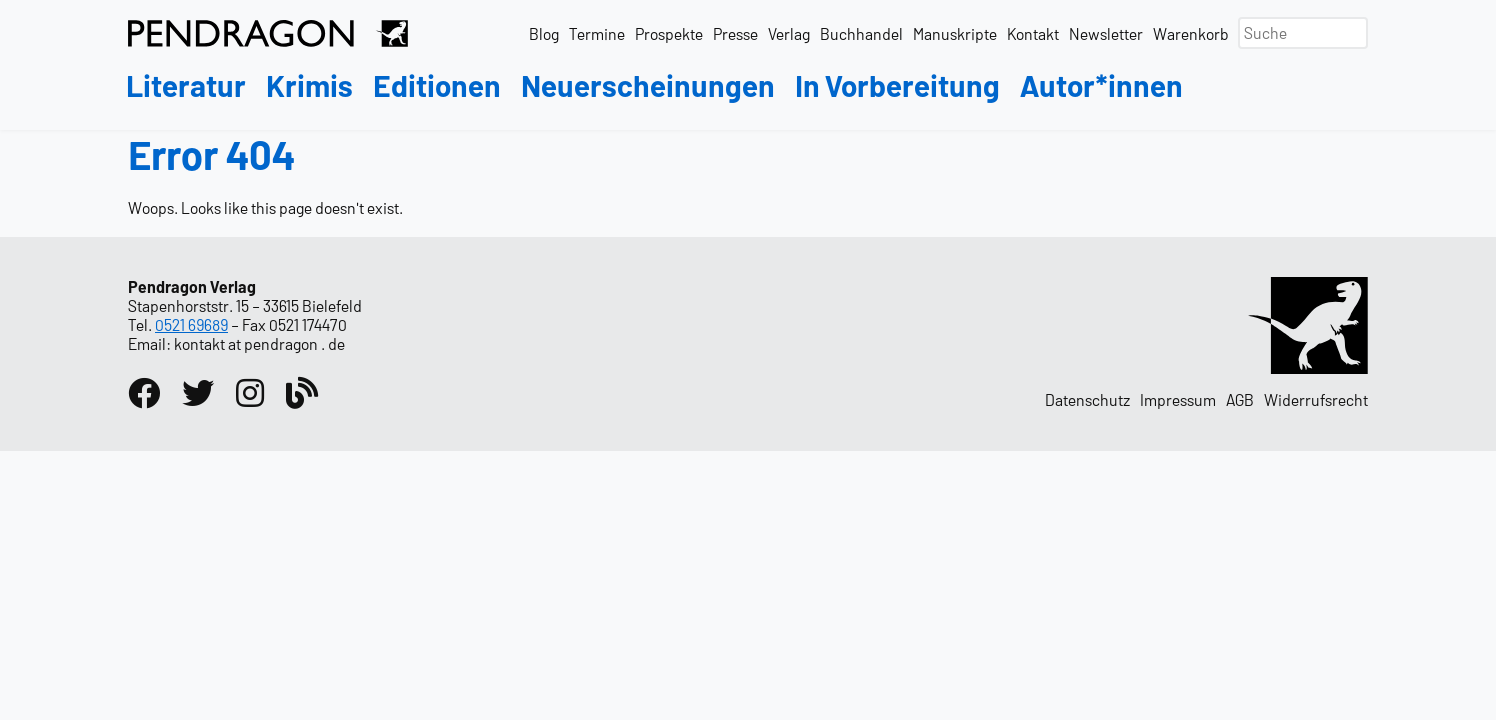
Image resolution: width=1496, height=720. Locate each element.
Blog (544, 33)
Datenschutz (1087, 399)
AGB (1240, 399)
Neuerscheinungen (648, 86)
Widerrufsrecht (1316, 399)
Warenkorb (1190, 33)
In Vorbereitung (897, 86)
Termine (597, 33)
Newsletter (1106, 33)
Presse (735, 33)
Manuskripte (955, 33)
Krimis (309, 86)
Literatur (186, 86)
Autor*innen (1101, 86)
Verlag (789, 33)
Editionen (437, 86)
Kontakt (1033, 33)
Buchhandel (861, 33)
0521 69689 (191, 324)
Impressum (1178, 399)
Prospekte (669, 33)
